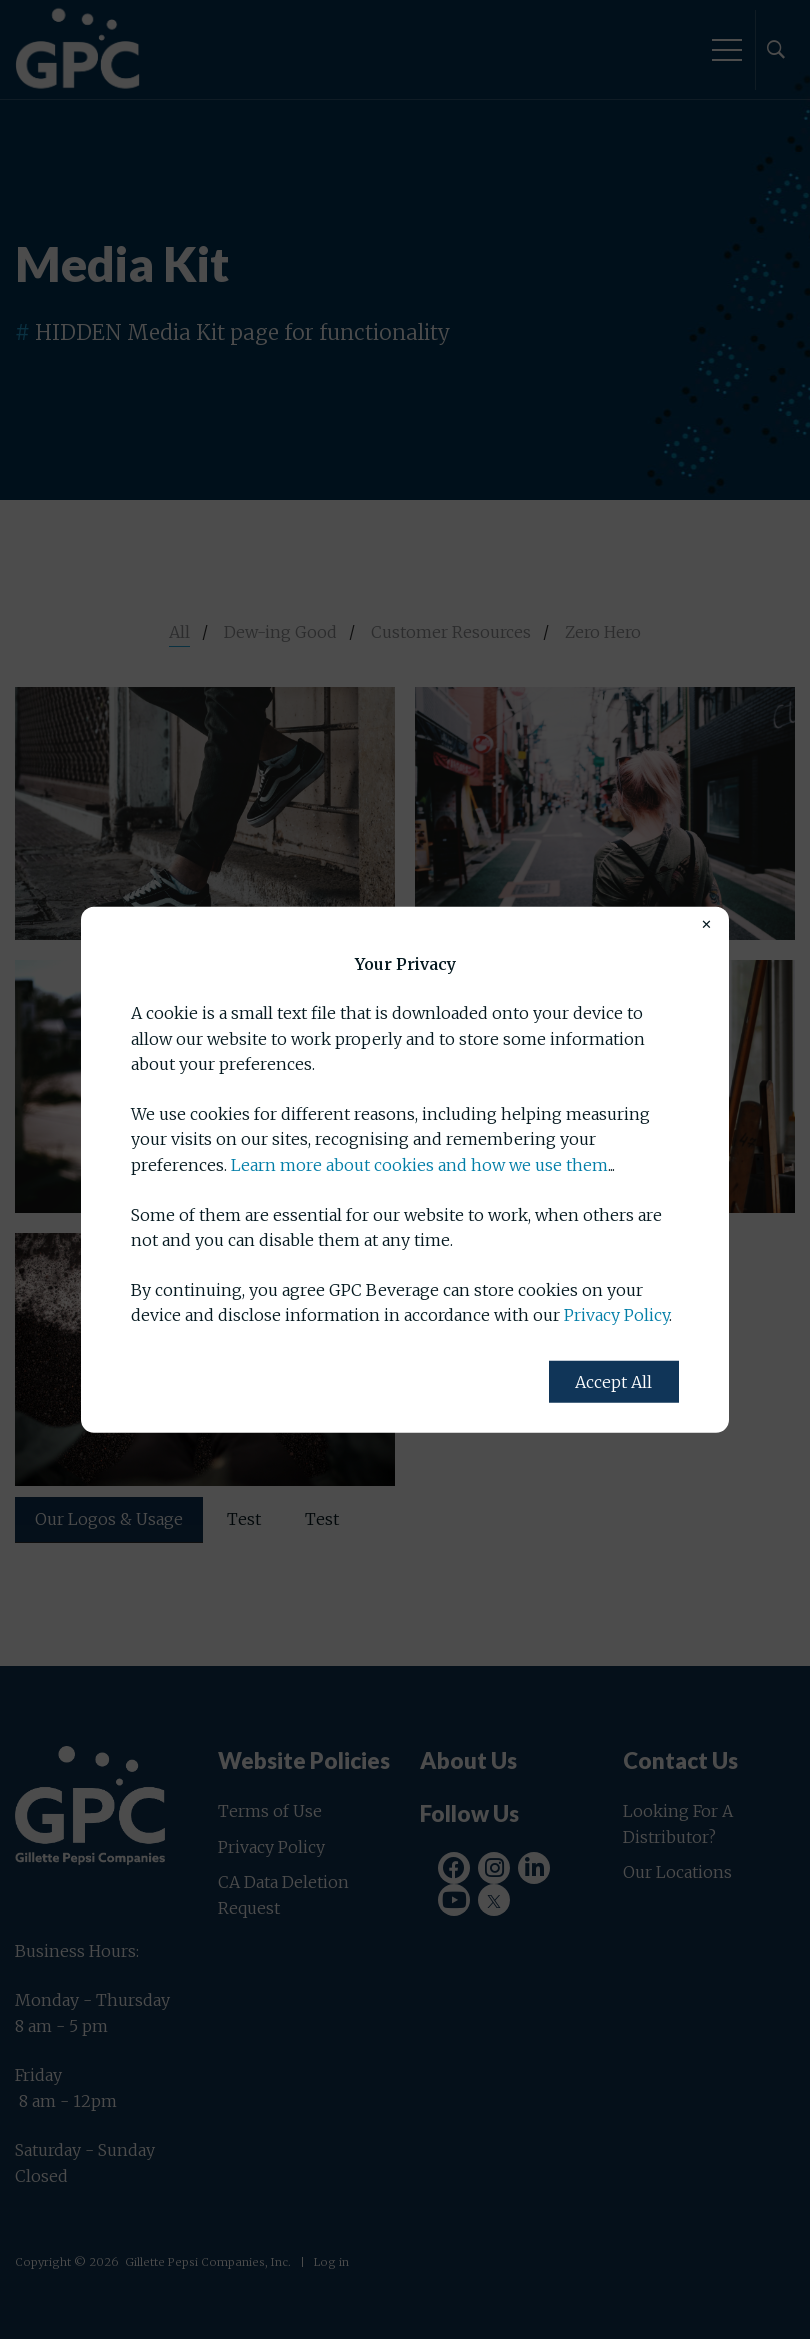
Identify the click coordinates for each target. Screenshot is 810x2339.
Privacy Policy (616, 1315)
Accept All (613, 1382)
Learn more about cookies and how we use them (419, 1165)
